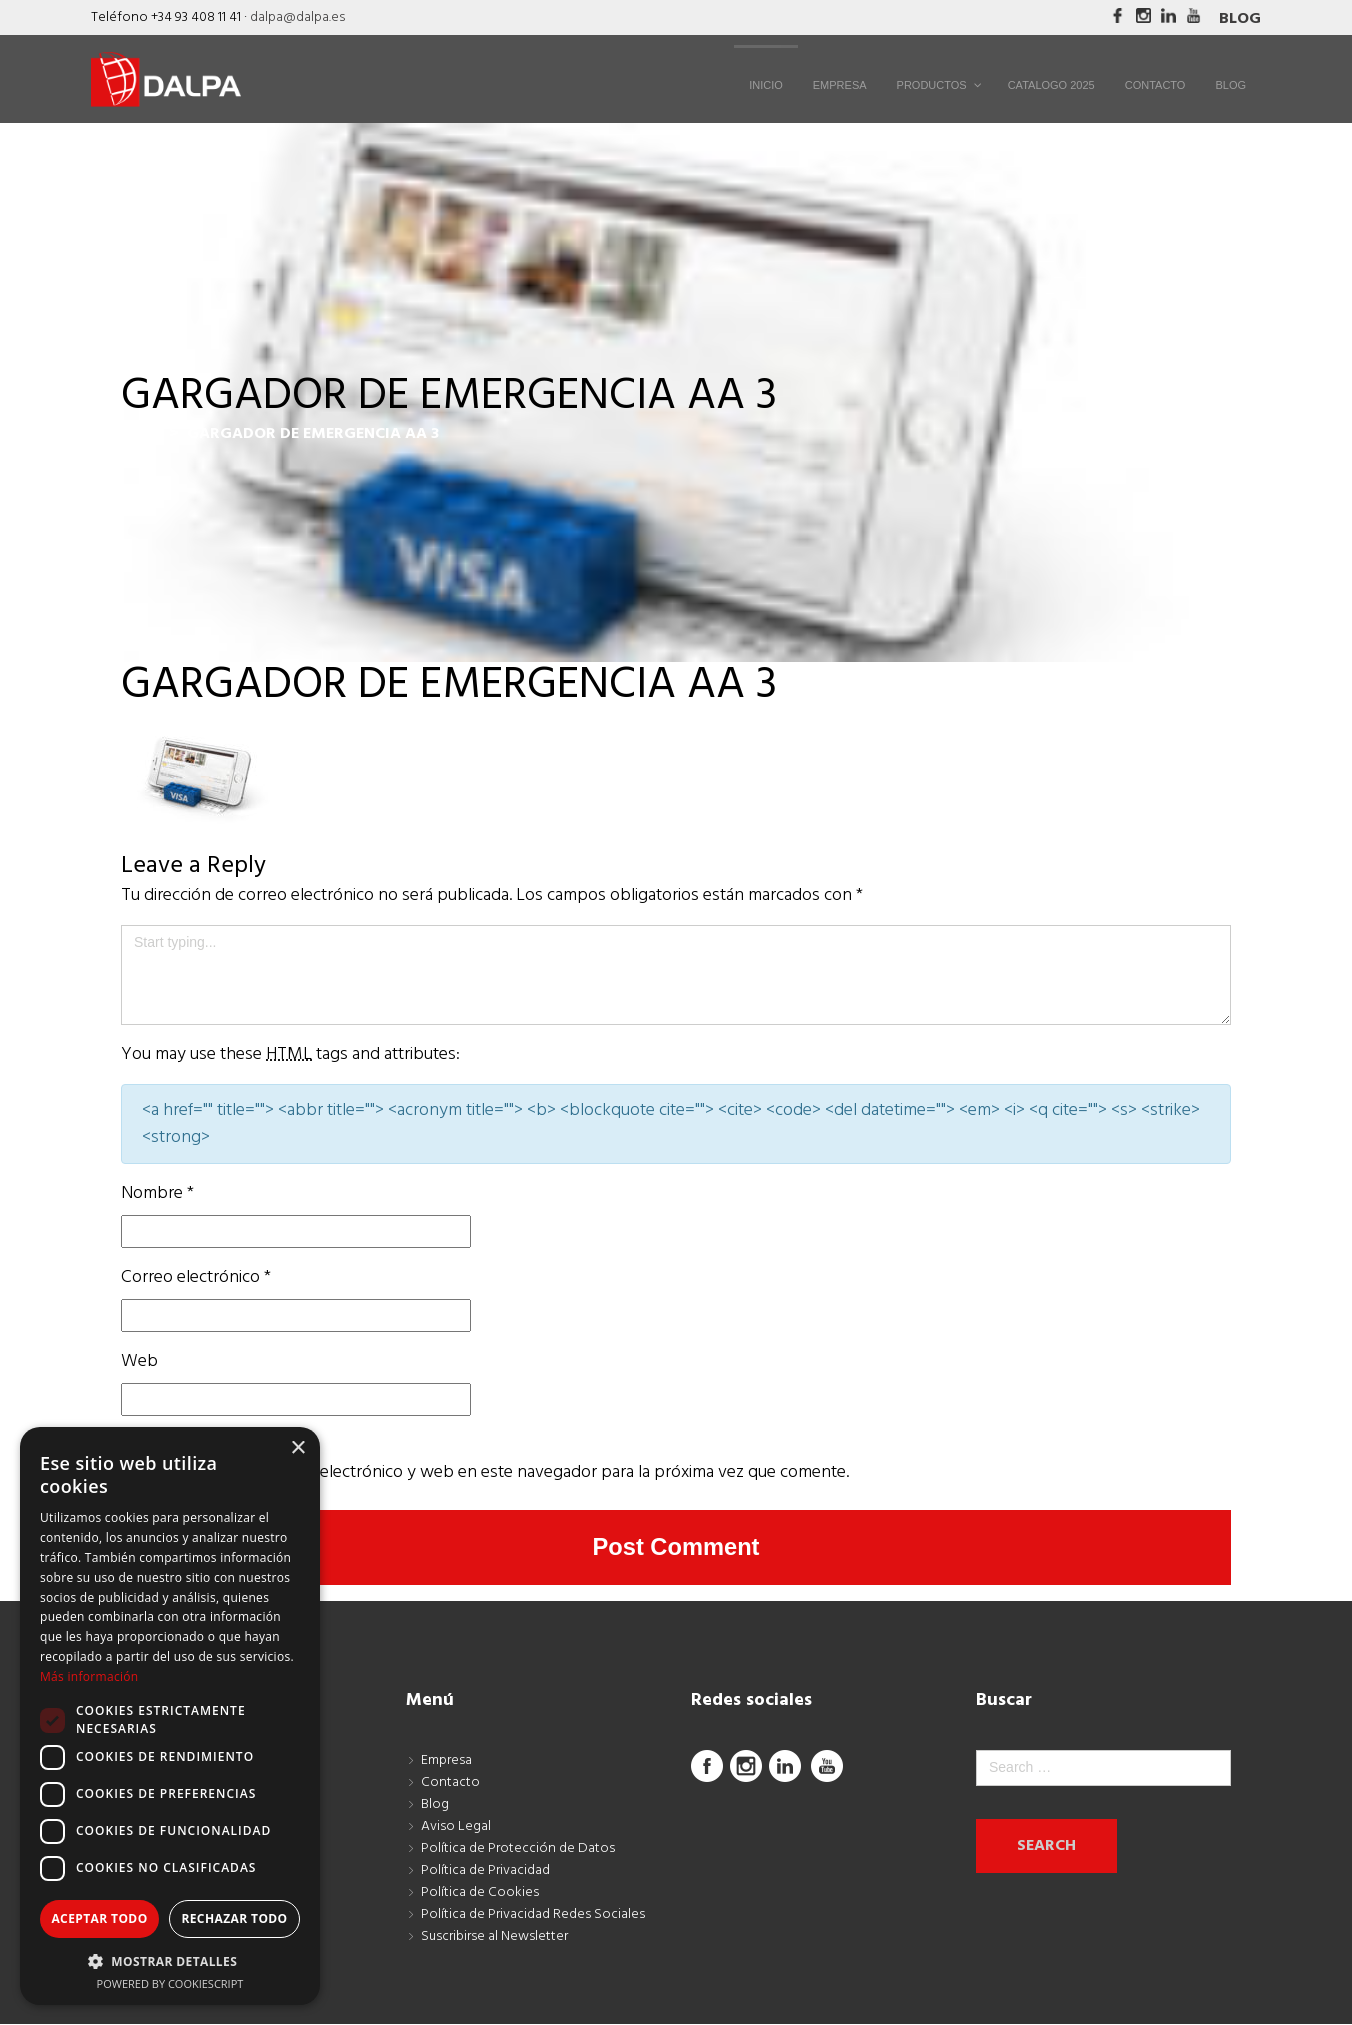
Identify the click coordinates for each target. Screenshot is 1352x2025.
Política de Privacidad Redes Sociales (533, 1915)
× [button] (297, 1448)
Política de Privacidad (485, 1871)
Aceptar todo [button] (99, 1918)
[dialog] (170, 1716)
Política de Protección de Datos (518, 1849)
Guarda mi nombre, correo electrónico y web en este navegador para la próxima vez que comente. (485, 1472)
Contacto (450, 1783)
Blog (1240, 19)
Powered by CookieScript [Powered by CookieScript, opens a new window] (170, 1983)
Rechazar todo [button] (234, 1918)
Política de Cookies (480, 1893)
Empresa (446, 1761)
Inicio (141, 434)
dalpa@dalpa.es (297, 17)
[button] (170, 1961)
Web (139, 1361)
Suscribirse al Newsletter (494, 1937)
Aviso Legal (456, 1827)
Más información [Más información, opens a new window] (89, 1676)
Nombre (157, 1193)
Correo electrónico (196, 1277)
